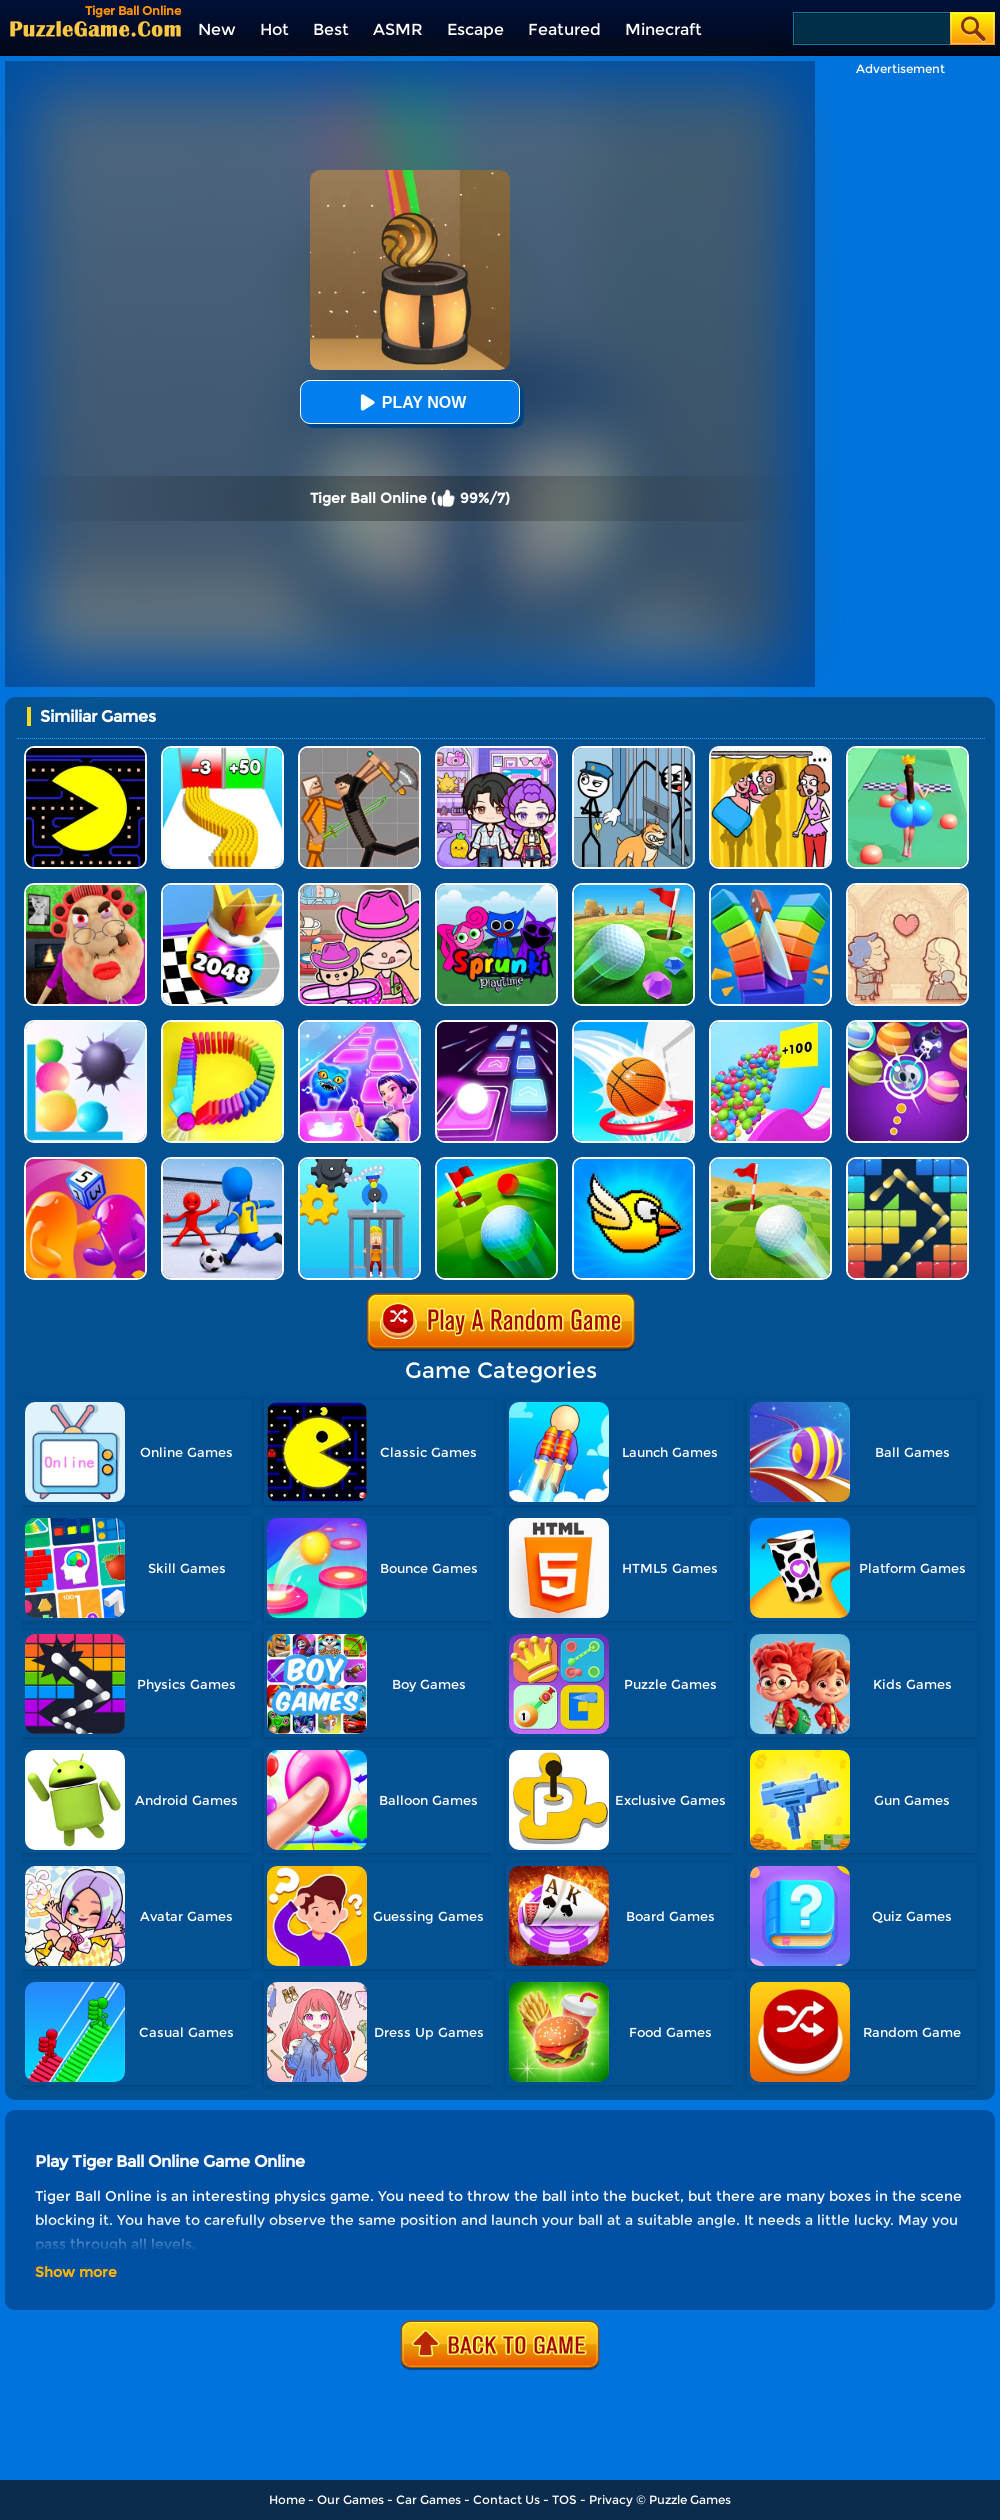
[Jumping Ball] (496, 1027)
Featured (564, 29)
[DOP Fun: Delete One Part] (770, 753)
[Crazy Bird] (633, 1164)
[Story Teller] (907, 890)
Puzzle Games (690, 2499)
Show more (76, 2272)
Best (331, 29)
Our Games (350, 2499)
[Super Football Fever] (222, 1164)
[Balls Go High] (770, 1027)
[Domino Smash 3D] (222, 1027)
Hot (274, 29)
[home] (95, 28)
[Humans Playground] (359, 753)
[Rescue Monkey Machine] (359, 1164)
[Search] (870, 28)
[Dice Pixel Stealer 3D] (85, 1164)
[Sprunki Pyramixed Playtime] (496, 890)
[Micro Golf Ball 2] (633, 890)
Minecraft (663, 29)
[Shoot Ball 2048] (222, 890)
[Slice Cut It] (770, 890)
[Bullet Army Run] (222, 753)
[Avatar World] (359, 890)
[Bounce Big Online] (907, 753)
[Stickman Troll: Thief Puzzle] (633, 753)
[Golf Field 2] (496, 1164)
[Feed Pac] (85, 753)
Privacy (611, 2499)
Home (287, 2499)
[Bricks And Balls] (907, 1164)
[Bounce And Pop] (85, 1027)
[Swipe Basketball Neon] (633, 1027)
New (217, 29)
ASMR (398, 29)
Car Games (428, 2499)
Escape (475, 29)
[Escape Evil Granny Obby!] (85, 890)
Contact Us (506, 2499)
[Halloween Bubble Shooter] (907, 1027)
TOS (564, 2499)
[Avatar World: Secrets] (496, 753)
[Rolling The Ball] (770, 1164)
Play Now (410, 402)
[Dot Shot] (359, 1027)
